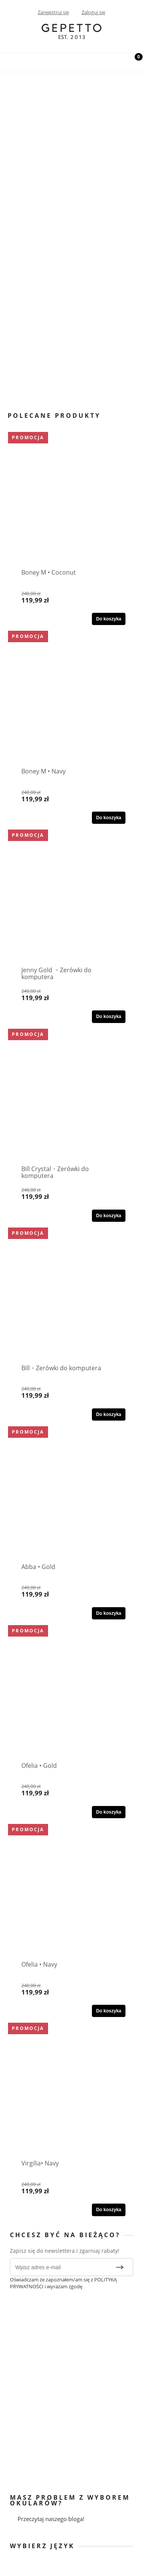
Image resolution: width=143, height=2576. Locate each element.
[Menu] (9, 61)
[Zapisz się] (120, 2267)
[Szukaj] (114, 60)
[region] (71, 234)
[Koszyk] (133, 63)
